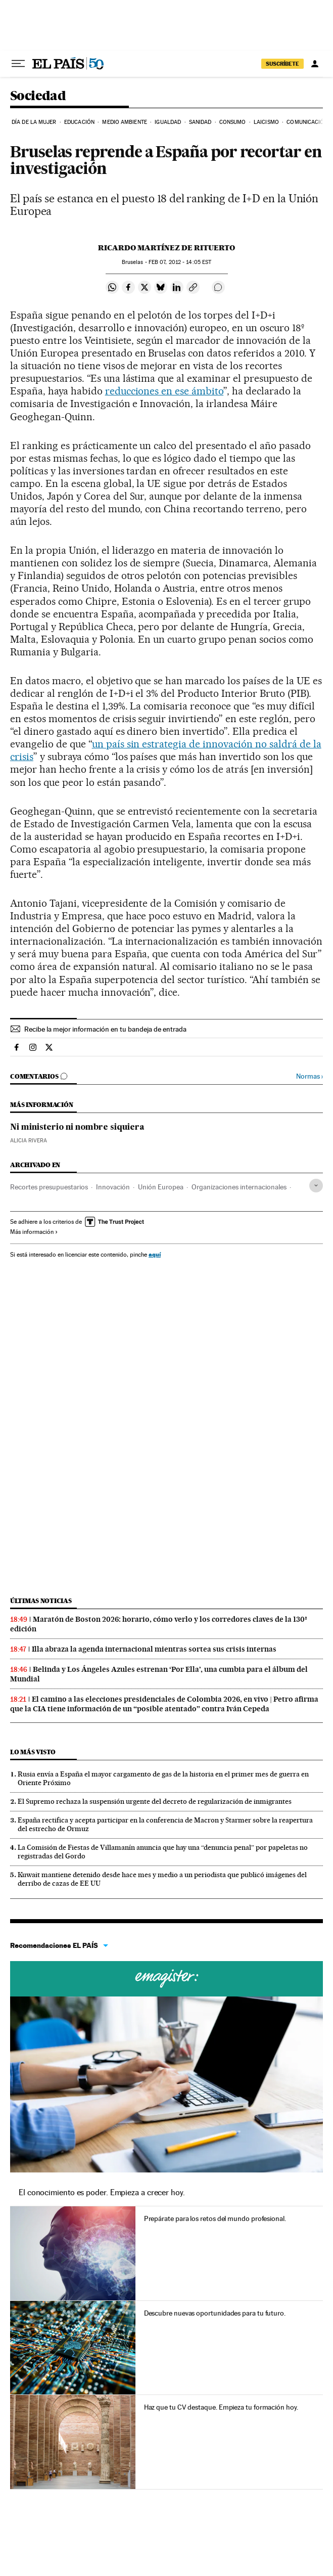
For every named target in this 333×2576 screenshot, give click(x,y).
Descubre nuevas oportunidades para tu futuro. (215, 2313)
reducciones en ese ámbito (164, 391)
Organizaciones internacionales (239, 1187)
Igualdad (168, 122)
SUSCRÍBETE (282, 63)
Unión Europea (160, 1187)
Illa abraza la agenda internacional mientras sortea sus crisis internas (154, 1649)
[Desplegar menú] (18, 64)
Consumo (232, 122)
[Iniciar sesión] (315, 64)
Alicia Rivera (28, 1140)
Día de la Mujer (34, 122)
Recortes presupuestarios (49, 1187)
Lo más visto (33, 1752)
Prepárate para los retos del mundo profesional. (215, 2218)
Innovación (113, 1187)
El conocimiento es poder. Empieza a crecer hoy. (102, 2192)
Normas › (309, 1076)
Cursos (166, 1978)
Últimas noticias (41, 1601)
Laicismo (266, 122)
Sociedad (38, 96)
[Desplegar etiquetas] (316, 1185)
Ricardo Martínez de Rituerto (166, 247)
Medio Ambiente (124, 122)
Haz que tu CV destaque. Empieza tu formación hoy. (221, 2407)
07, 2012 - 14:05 (180, 262)
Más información (34, 1231)
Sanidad (200, 122)
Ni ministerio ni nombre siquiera (77, 1128)
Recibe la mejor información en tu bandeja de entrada (105, 1029)
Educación (79, 122)
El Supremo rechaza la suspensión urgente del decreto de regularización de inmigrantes (155, 1801)
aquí (155, 1254)
